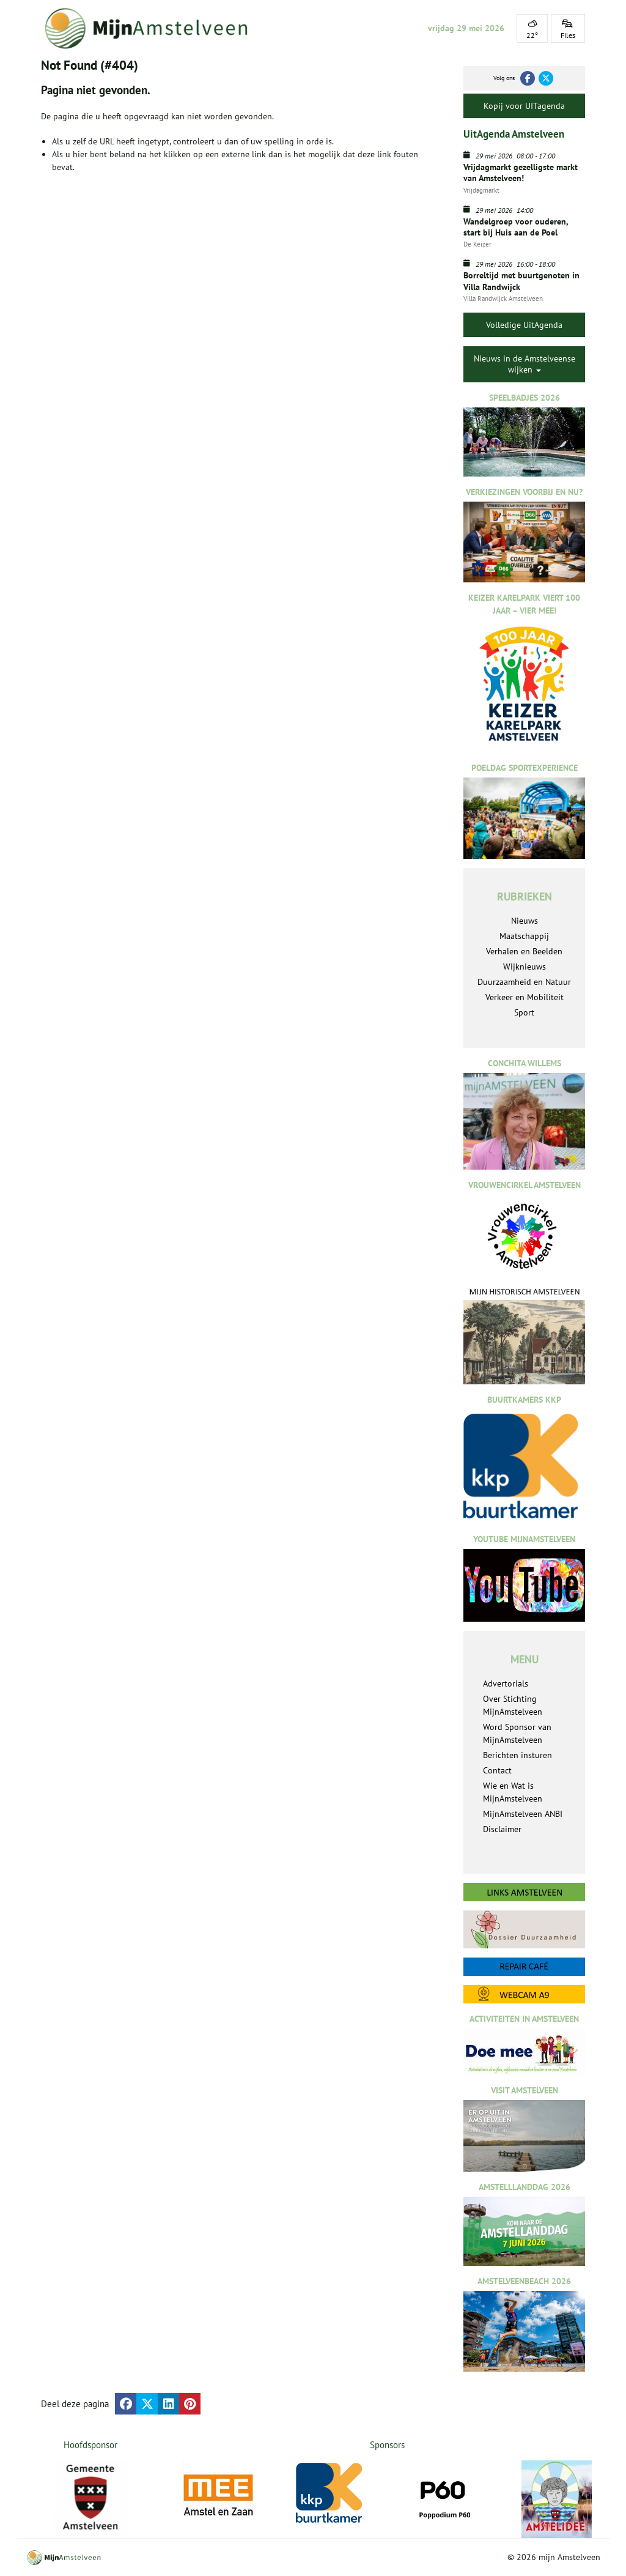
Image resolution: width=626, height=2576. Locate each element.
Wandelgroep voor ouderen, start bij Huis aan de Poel (515, 227)
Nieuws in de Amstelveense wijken (524, 364)
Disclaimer (502, 1829)
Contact (497, 1770)
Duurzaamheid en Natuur (524, 981)
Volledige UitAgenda (524, 324)
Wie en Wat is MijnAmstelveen (512, 1792)
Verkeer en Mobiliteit (524, 997)
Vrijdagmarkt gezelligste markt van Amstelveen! (520, 172)
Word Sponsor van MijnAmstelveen (517, 1733)
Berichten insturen (517, 1755)
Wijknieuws (524, 966)
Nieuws (524, 920)
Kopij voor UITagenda (524, 105)
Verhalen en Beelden (524, 951)
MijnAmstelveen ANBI (522, 1813)
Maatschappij (524, 935)
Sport (524, 1012)
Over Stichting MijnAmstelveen (512, 1705)
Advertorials (505, 1683)
